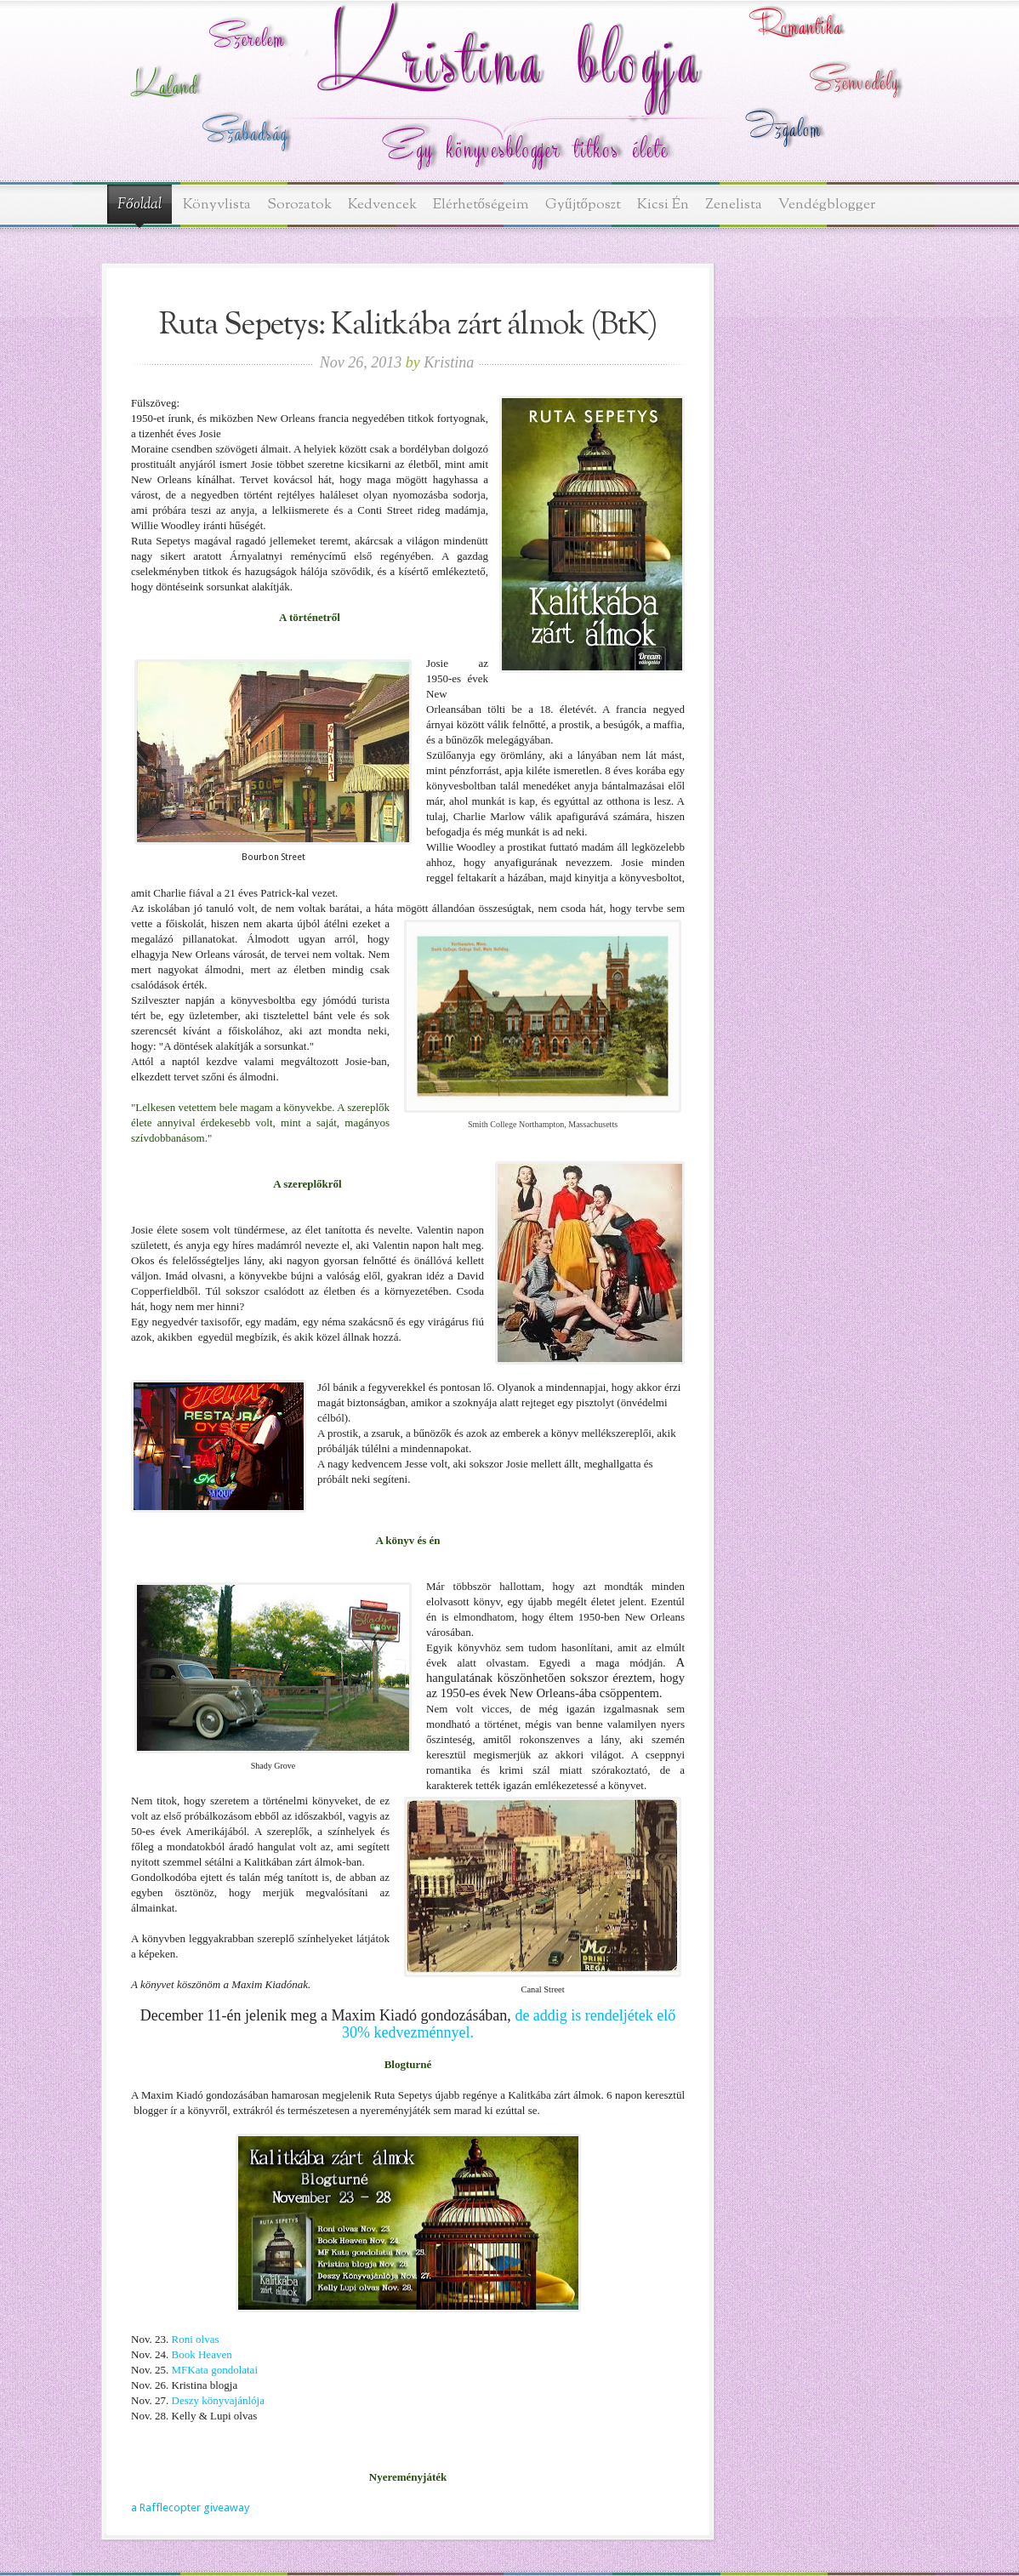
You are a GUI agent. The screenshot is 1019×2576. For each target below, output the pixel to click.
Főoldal (139, 205)
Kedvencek (382, 204)
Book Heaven (199, 2354)
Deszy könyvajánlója (218, 2400)
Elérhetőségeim (481, 204)
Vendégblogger (826, 204)
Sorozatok (299, 204)
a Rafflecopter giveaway (190, 2507)
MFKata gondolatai (215, 2369)
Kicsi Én (663, 204)
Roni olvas (195, 2339)
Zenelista (733, 204)
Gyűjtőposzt (583, 204)
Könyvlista (217, 204)
